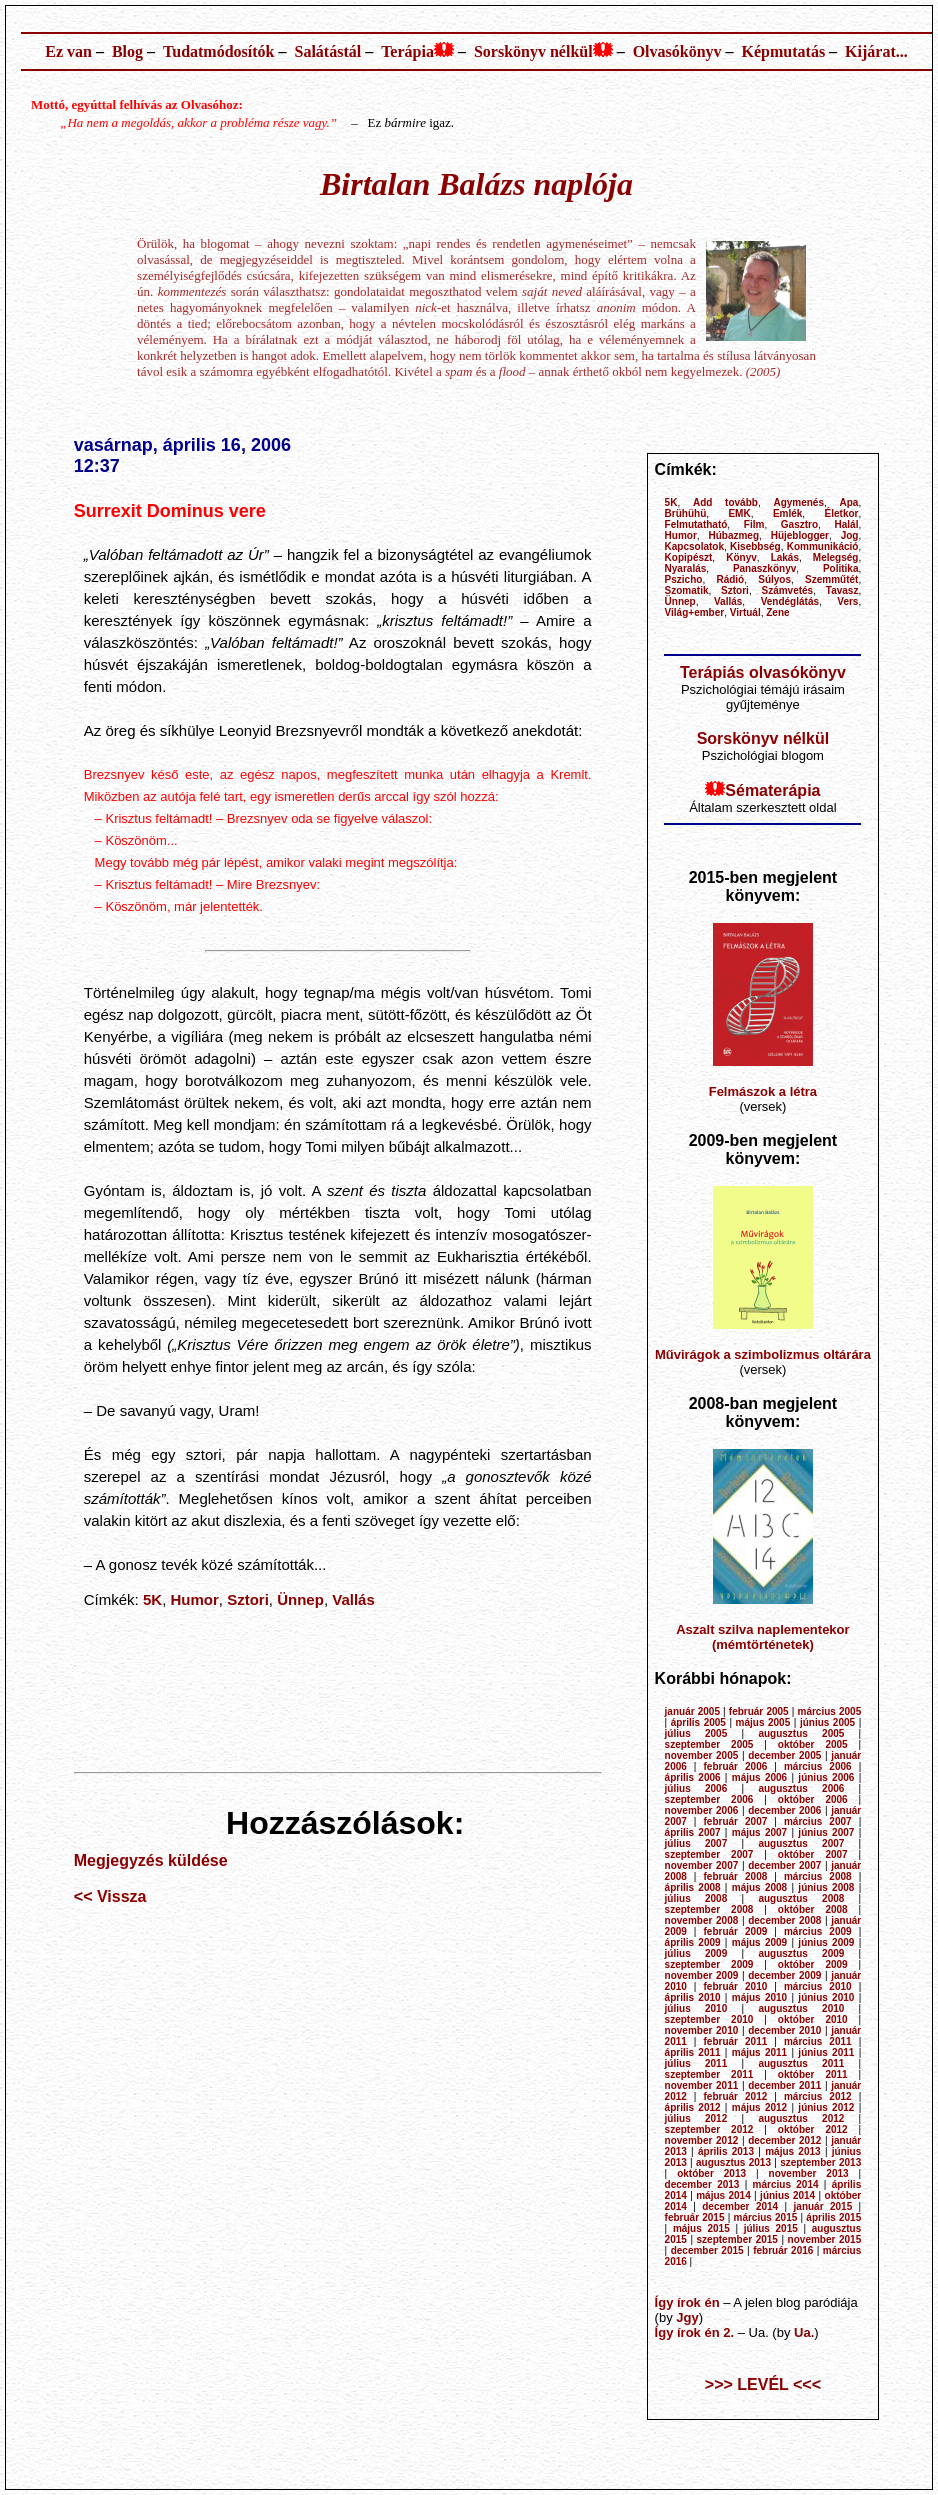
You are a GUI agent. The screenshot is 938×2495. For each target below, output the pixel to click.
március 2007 (818, 1821)
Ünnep (300, 1599)
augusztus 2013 (733, 2162)
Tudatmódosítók (218, 51)
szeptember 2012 (709, 2129)
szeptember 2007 (709, 1854)
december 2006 (784, 1810)
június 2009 (826, 1942)
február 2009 (736, 1931)
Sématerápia (772, 790)
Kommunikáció (823, 546)
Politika (841, 568)
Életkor (842, 513)
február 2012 (736, 2096)
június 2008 (826, 1887)
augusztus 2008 (801, 1898)
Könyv (741, 557)
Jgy (687, 2317)
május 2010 (759, 1997)
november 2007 (702, 1865)
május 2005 (763, 1722)
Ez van (68, 51)
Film (754, 524)
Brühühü (686, 513)
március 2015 (766, 2217)
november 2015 (825, 2239)
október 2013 (711, 2173)
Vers (847, 601)
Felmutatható (696, 524)
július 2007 (696, 1843)
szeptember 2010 (709, 2019)
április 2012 (693, 2107)
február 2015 (695, 2217)
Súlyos (774, 579)
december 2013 (702, 2184)
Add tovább (725, 502)
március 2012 (818, 2096)
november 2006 (702, 1810)
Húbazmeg (733, 535)
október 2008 (813, 1909)
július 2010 (696, 2008)
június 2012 (826, 2107)
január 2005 (692, 1711)
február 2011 (736, 2041)
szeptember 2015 (737, 2239)
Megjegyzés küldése (151, 1860)
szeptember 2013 (820, 2162)
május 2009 (759, 1942)
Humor (195, 1599)
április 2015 (833, 2217)
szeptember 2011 (709, 2074)
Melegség (836, 557)
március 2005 (829, 1711)
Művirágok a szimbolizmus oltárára (763, 1354)
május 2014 (723, 2195)
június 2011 (826, 2052)
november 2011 (702, 2085)
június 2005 (827, 1722)
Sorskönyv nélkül (533, 51)
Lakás (785, 557)
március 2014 (786, 2184)
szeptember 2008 (709, 1909)
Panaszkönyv (764, 568)
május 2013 (792, 2151)
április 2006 (693, 1777)
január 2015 (823, 2206)
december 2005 (784, 1755)
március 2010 (818, 1986)
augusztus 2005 (801, 1733)
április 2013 (726, 2151)
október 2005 (813, 1744)
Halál (847, 524)
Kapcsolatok (694, 546)
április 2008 (693, 1887)
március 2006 (818, 1766)
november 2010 (702, 2030)
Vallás (353, 1599)
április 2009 (693, 1942)
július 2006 (696, 1788)
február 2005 (759, 1711)
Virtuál (745, 612)
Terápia (407, 51)
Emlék (787, 513)
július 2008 (696, 1898)
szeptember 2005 (709, 1744)
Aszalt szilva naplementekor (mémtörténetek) (762, 1637)
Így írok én (687, 2302)
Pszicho (684, 579)
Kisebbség (755, 546)
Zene (777, 612)
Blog (127, 51)
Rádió (730, 579)
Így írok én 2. (694, 2332)
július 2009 (696, 1953)
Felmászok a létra (763, 1091)
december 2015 (707, 2250)
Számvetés (787, 590)
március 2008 (818, 1876)
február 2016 (783, 2250)
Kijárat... (876, 51)
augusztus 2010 (801, 2008)
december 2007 (784, 1865)
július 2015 (771, 2228)
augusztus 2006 (801, 1788)
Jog (850, 535)
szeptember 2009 (709, 1964)
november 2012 (702, 2140)
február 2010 (736, 1986)
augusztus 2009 (801, 1953)
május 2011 (759, 2052)
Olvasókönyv (677, 51)
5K (152, 1599)
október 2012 (813, 2129)
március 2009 (818, 1931)
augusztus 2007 (801, 1843)
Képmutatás (784, 51)
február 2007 (736, 1821)
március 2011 (818, 2041)
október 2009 (813, 1964)
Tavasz (842, 590)
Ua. (804, 2332)
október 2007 (813, 1854)
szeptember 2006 (709, 1799)
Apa (849, 502)
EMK (739, 513)
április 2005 (698, 1722)
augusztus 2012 (801, 2118)
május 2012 (759, 2107)
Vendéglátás (790, 601)
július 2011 (696, 2063)
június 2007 (826, 1832)
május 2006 (759, 1777)
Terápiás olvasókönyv (763, 672)
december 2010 (784, 2030)
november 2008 (702, 1920)
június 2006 (826, 1777)
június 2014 (787, 2195)
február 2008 (736, 1876)
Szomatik (687, 590)
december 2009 (784, 1975)
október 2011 (813, 2074)
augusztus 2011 (801, 2063)
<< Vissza (110, 1896)
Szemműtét (831, 579)
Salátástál (327, 51)
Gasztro (799, 524)
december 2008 (784, 1920)
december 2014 (740, 2206)
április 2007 (693, 1832)
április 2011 (693, 2052)
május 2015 (701, 2228)
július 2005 (696, 1733)
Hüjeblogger (800, 535)
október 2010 (813, 2019)
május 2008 (759, 1887)
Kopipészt (689, 557)
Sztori (248, 1599)
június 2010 (826, 1997)
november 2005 (702, 1755)
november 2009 (702, 1975)
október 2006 (813, 1799)
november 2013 (809, 2173)
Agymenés (798, 502)
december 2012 (784, 2140)
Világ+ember (695, 612)
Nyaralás (686, 568)
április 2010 (693, 1997)
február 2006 (736, 1766)
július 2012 (696, 2118)
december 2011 (784, 2085)
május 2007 (759, 1832)
